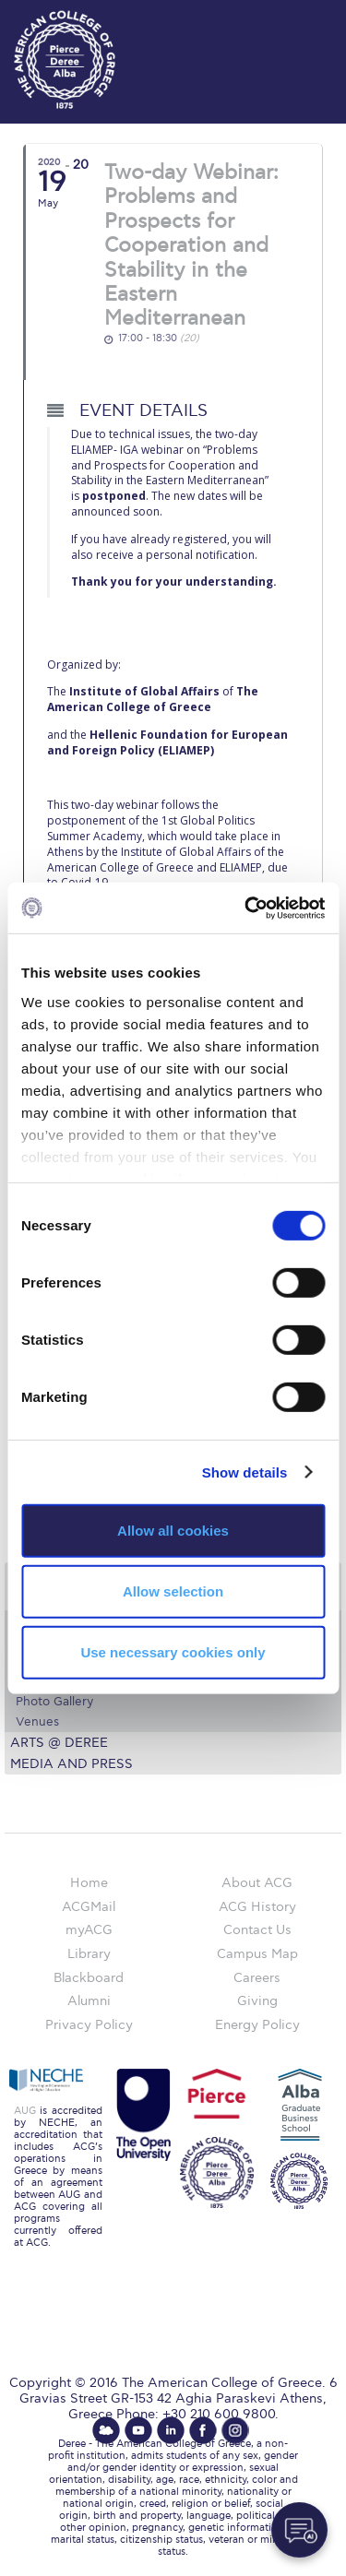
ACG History (257, 1907)
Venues (37, 1722)
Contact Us (257, 1930)
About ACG (256, 1883)
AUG (25, 2111)
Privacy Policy (89, 2025)
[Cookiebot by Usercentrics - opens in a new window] (246, 908)
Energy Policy (257, 2025)
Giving (257, 2001)
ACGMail (88, 1907)
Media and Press (71, 1764)
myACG (89, 1930)
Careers (256, 1978)
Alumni (89, 2001)
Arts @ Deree (59, 1743)
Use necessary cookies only (172, 1651)
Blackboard (89, 1978)
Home (89, 1883)
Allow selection (173, 1591)
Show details (245, 1471)
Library (89, 1954)
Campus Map (257, 1954)
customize (290, 18)
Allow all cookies (173, 1530)
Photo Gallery (54, 1701)
